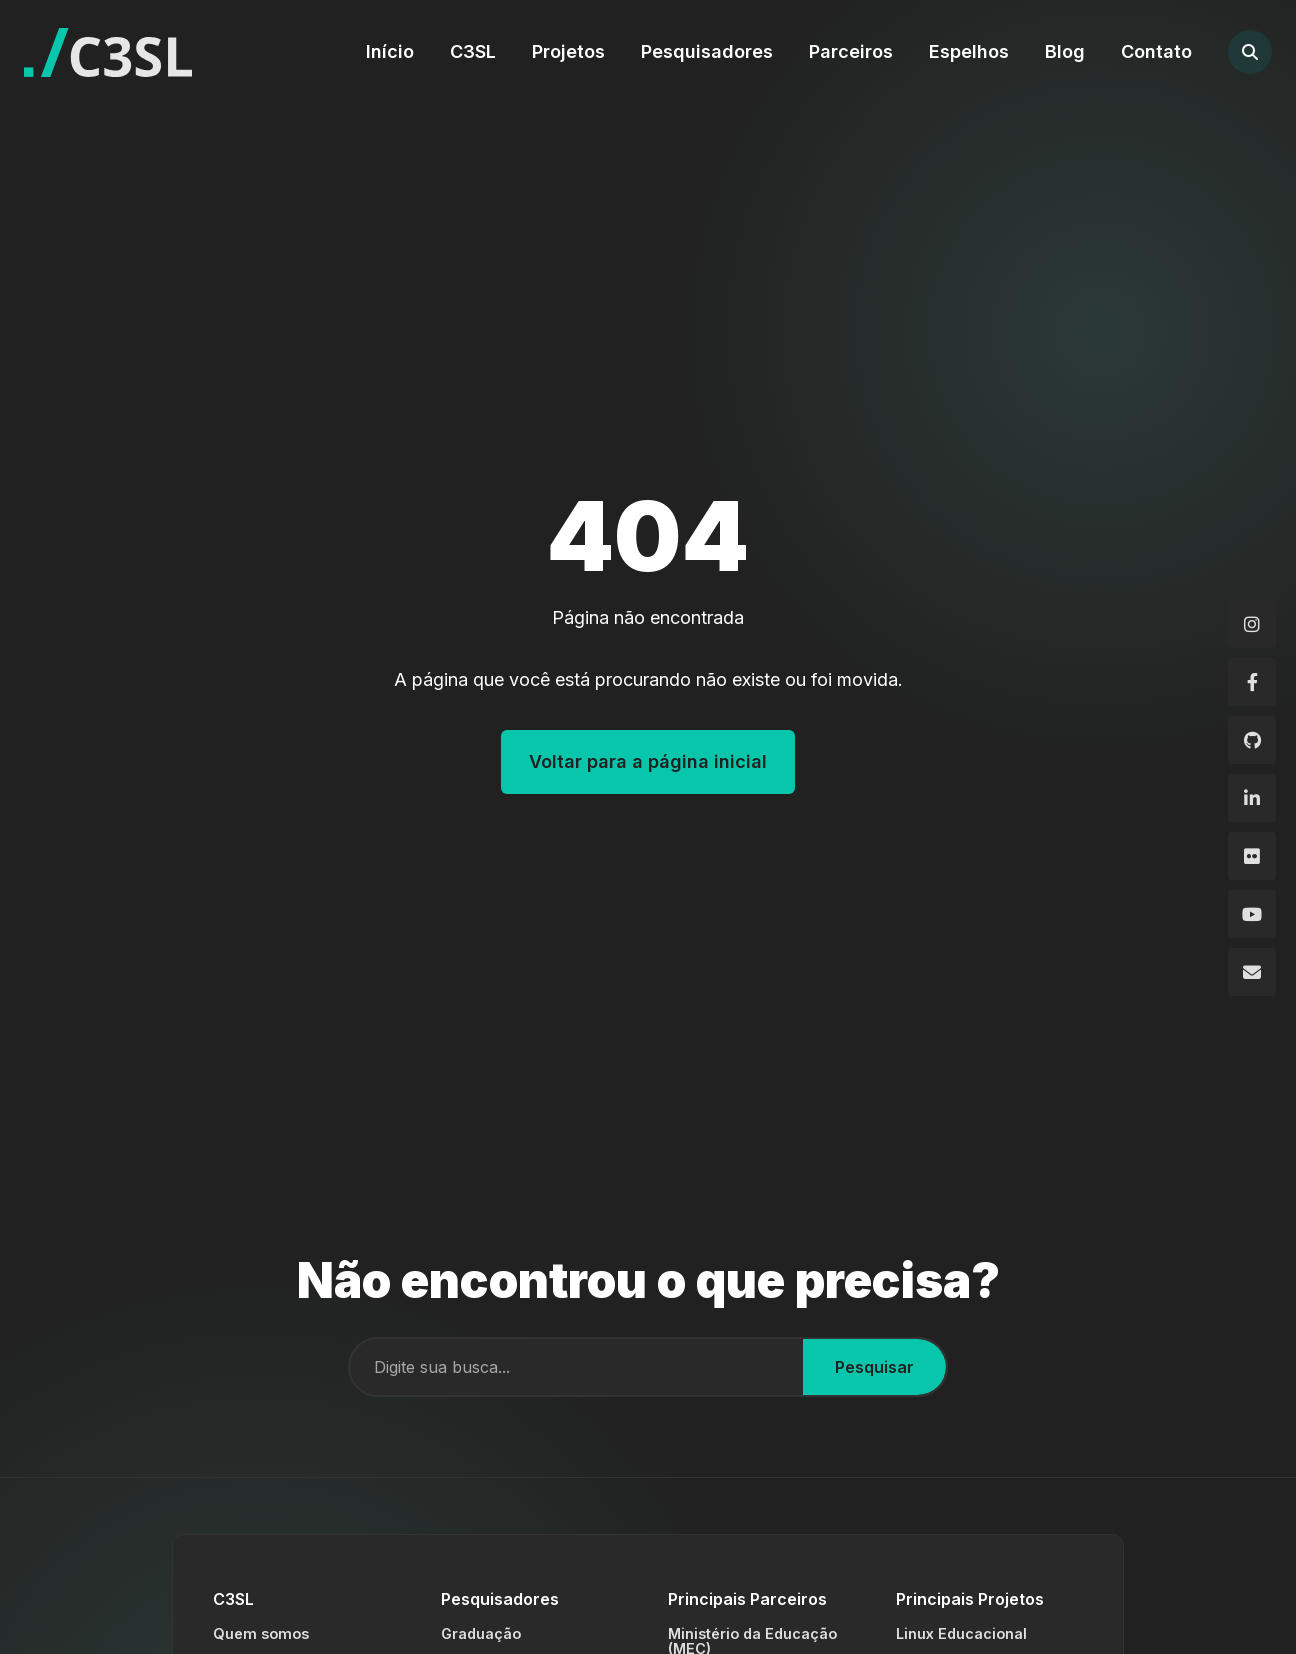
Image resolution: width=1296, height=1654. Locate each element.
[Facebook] (1252, 682)
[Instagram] (1252, 624)
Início (390, 51)
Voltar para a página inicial (648, 761)
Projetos (568, 51)
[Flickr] (1252, 856)
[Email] (1252, 972)
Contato (1156, 51)
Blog (1065, 51)
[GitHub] (1252, 740)
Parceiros (851, 51)
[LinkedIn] (1252, 798)
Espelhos (969, 51)
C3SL (473, 51)
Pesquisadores (707, 51)
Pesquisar (874, 1367)
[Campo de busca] (576, 1367)
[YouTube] (1252, 914)
